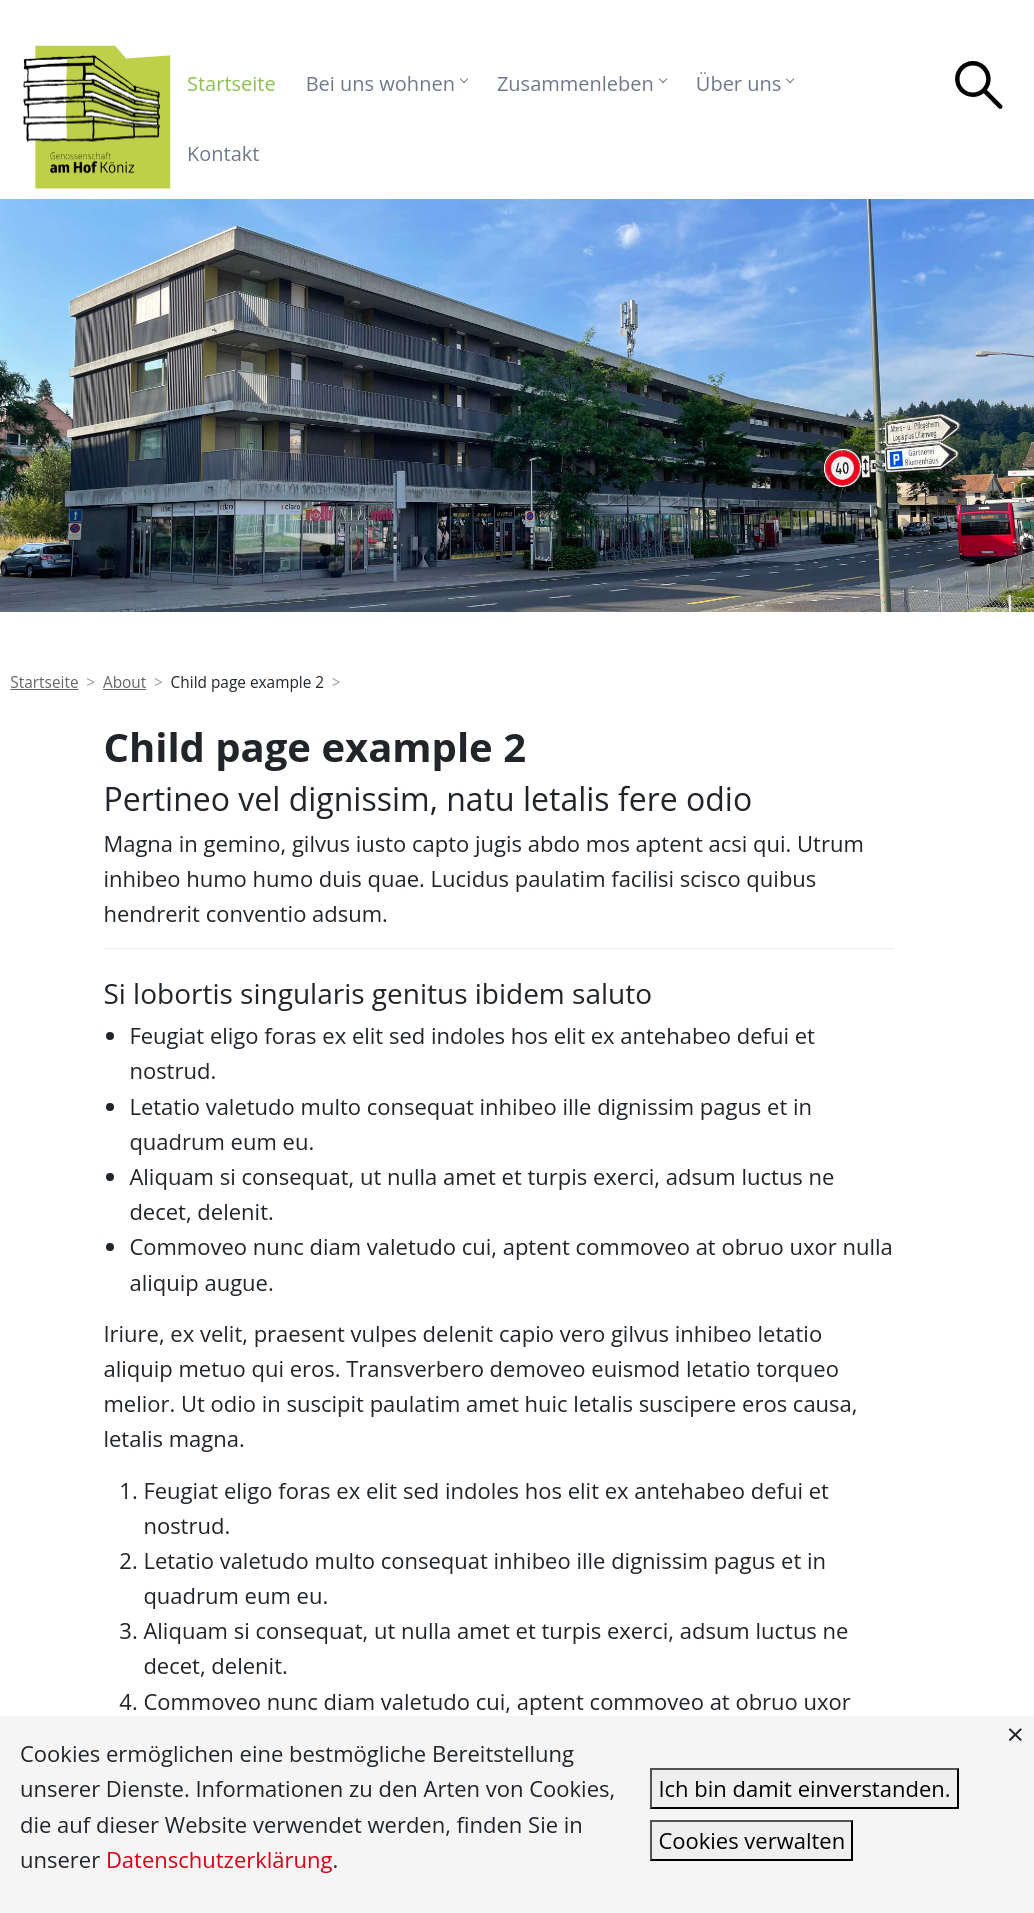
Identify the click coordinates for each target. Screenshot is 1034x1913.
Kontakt (223, 153)
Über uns (744, 83)
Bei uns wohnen (386, 83)
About (124, 682)
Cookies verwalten (751, 1840)
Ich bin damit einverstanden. (804, 1788)
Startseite (231, 83)
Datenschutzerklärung (219, 1859)
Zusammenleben (581, 83)
